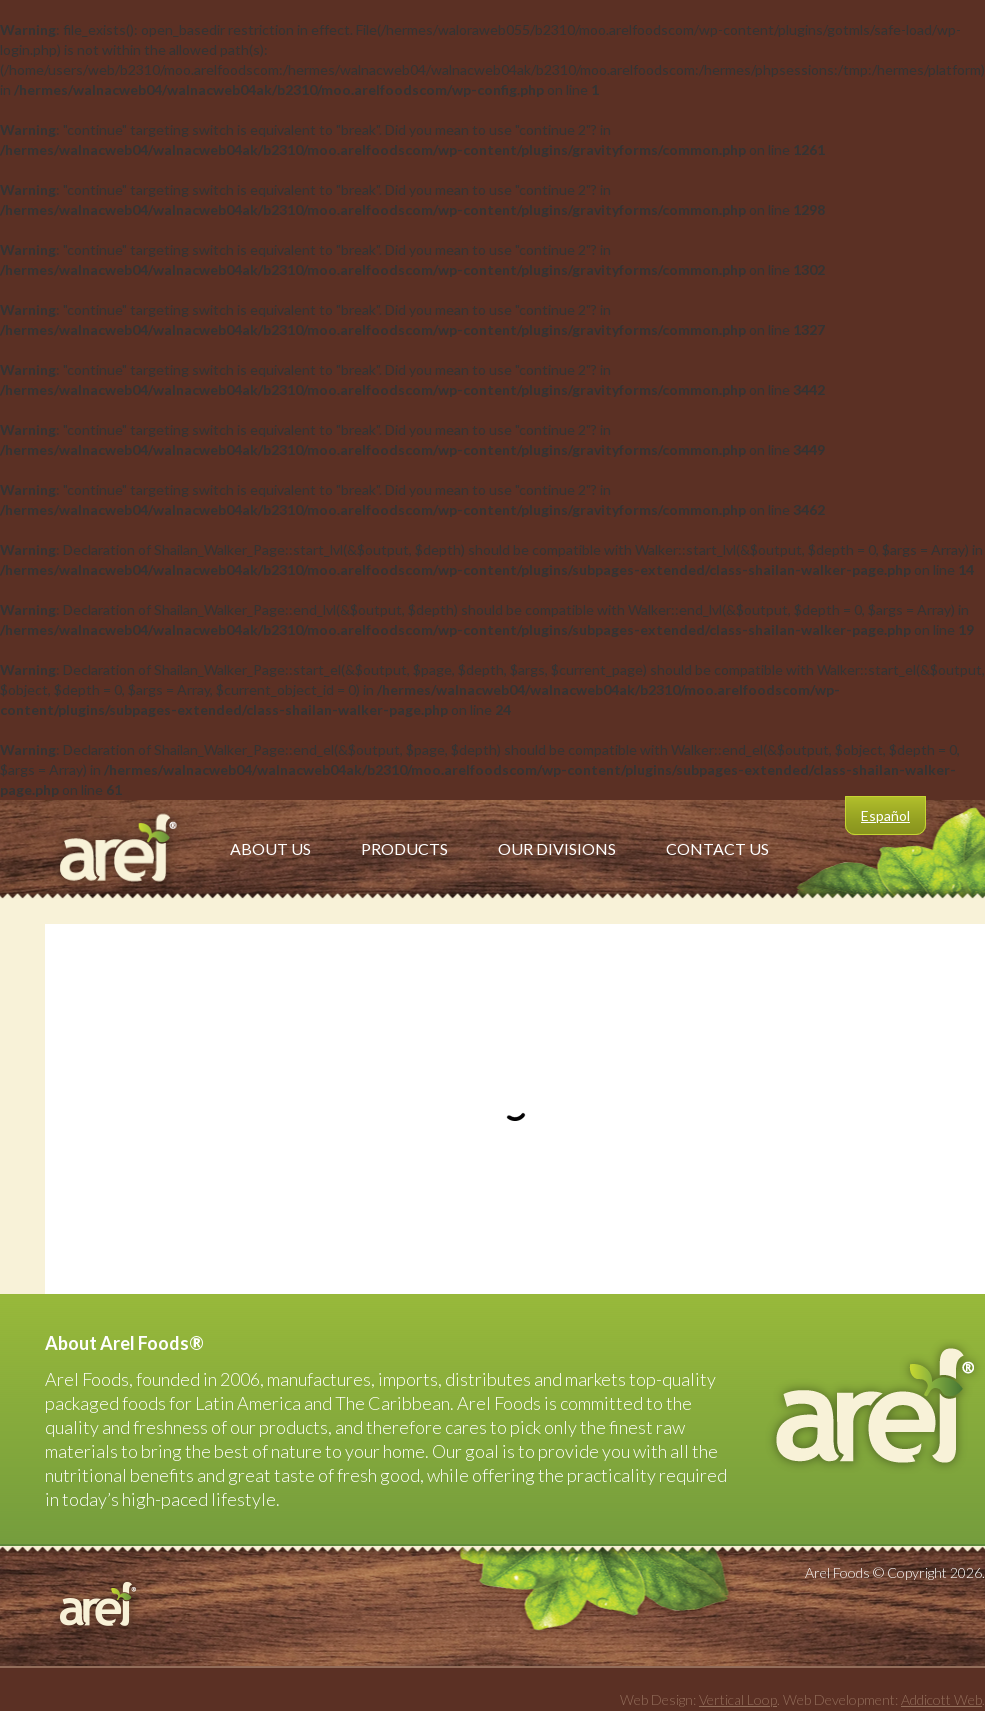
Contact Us (717, 848)
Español (885, 815)
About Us (270, 848)
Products (404, 848)
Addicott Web (941, 1699)
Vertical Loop (738, 1699)
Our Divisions (557, 848)
